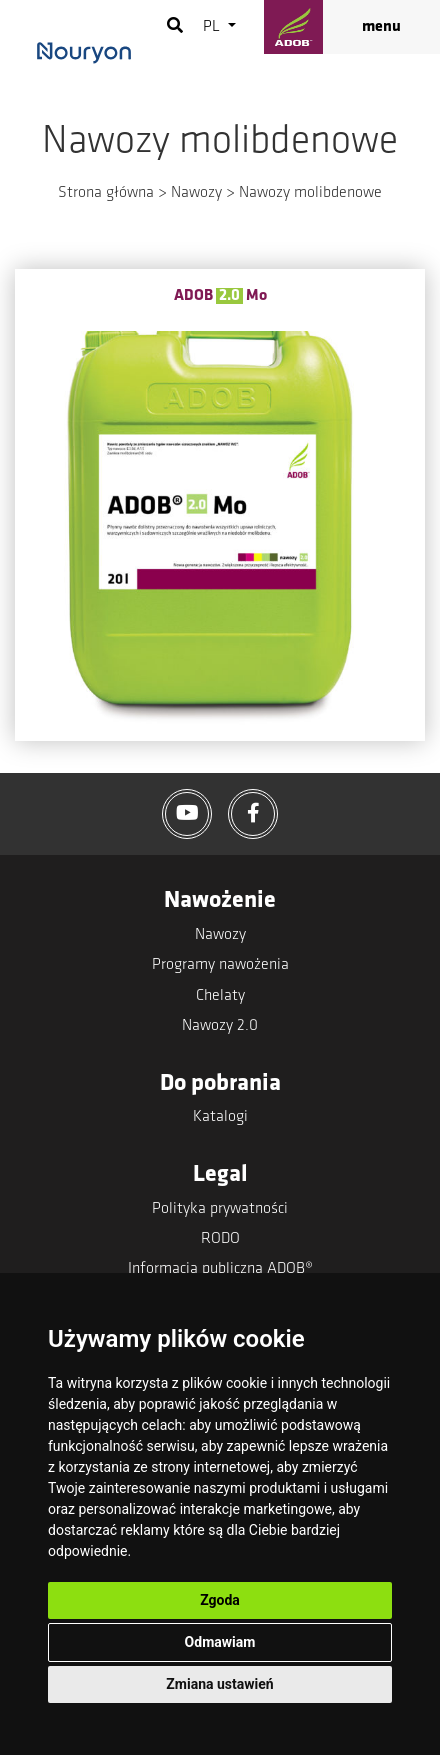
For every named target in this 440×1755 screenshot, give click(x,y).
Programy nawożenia (220, 965)
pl (213, 27)
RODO (220, 1239)
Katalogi (220, 1117)
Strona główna (106, 193)
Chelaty (220, 996)
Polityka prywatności (220, 1209)
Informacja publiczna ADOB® (220, 1269)
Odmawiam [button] (220, 1642)
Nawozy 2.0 (220, 1026)
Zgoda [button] (220, 1600)
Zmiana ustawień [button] (219, 1684)
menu (381, 27)
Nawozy (196, 193)
